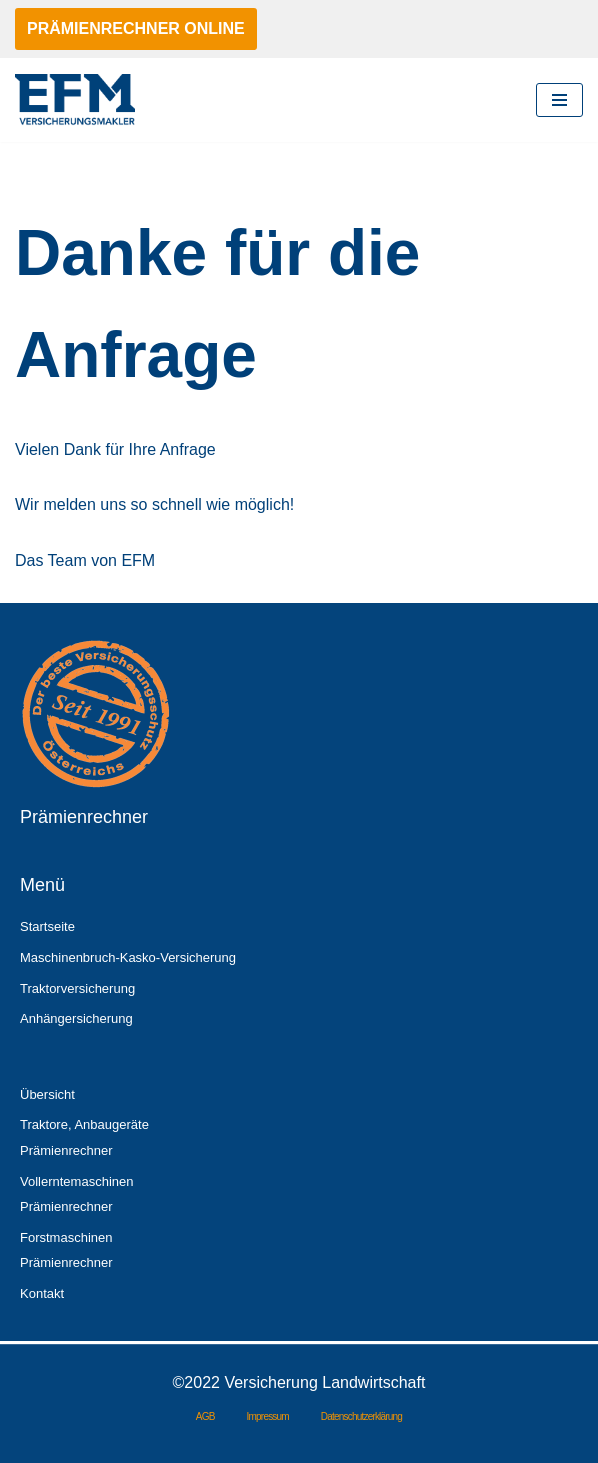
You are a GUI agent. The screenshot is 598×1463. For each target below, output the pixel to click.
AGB (205, 1416)
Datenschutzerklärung (361, 1416)
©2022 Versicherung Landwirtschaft (299, 1382)
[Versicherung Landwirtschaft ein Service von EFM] (75, 100)
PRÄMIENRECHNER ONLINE (136, 28)
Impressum (268, 1416)
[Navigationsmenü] (559, 100)
